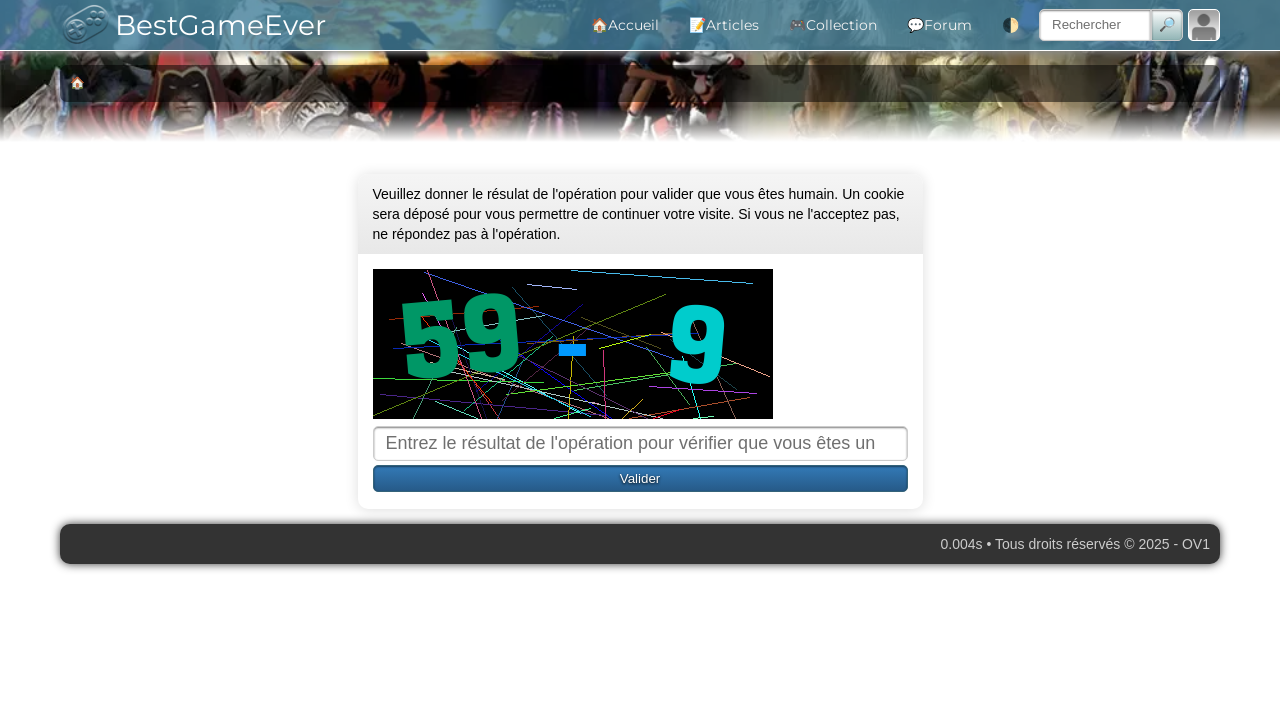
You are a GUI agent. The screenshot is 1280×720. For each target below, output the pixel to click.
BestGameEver (187, 25)
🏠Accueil (625, 25)
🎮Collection (833, 25)
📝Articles (724, 25)
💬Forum (939, 25)
